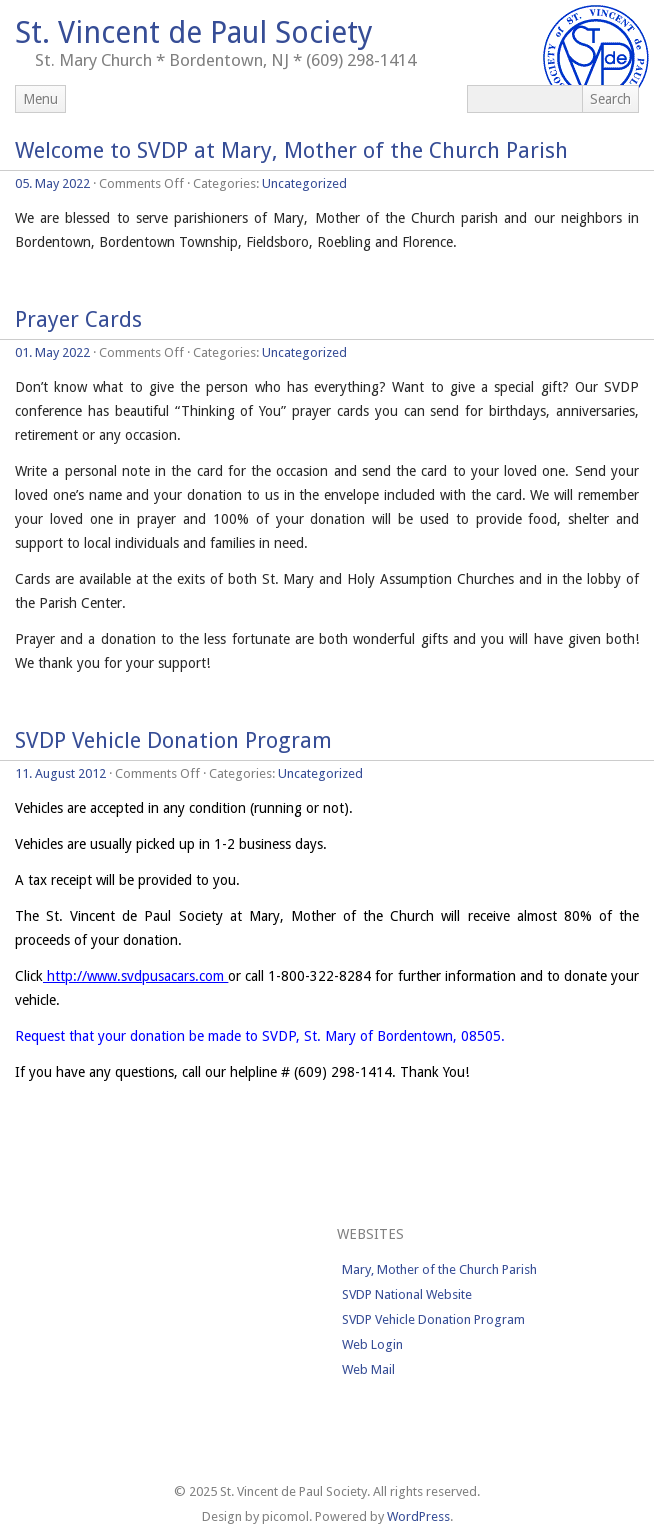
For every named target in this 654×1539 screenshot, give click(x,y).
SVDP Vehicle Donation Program (173, 740)
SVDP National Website (407, 1294)
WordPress (418, 1516)
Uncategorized (304, 183)
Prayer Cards (78, 319)
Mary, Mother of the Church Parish (439, 1269)
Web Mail (368, 1369)
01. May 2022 (52, 352)
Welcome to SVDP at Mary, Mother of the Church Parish (291, 150)
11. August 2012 (60, 773)
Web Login (372, 1344)
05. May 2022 (52, 183)
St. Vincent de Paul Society (194, 32)
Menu (40, 99)
